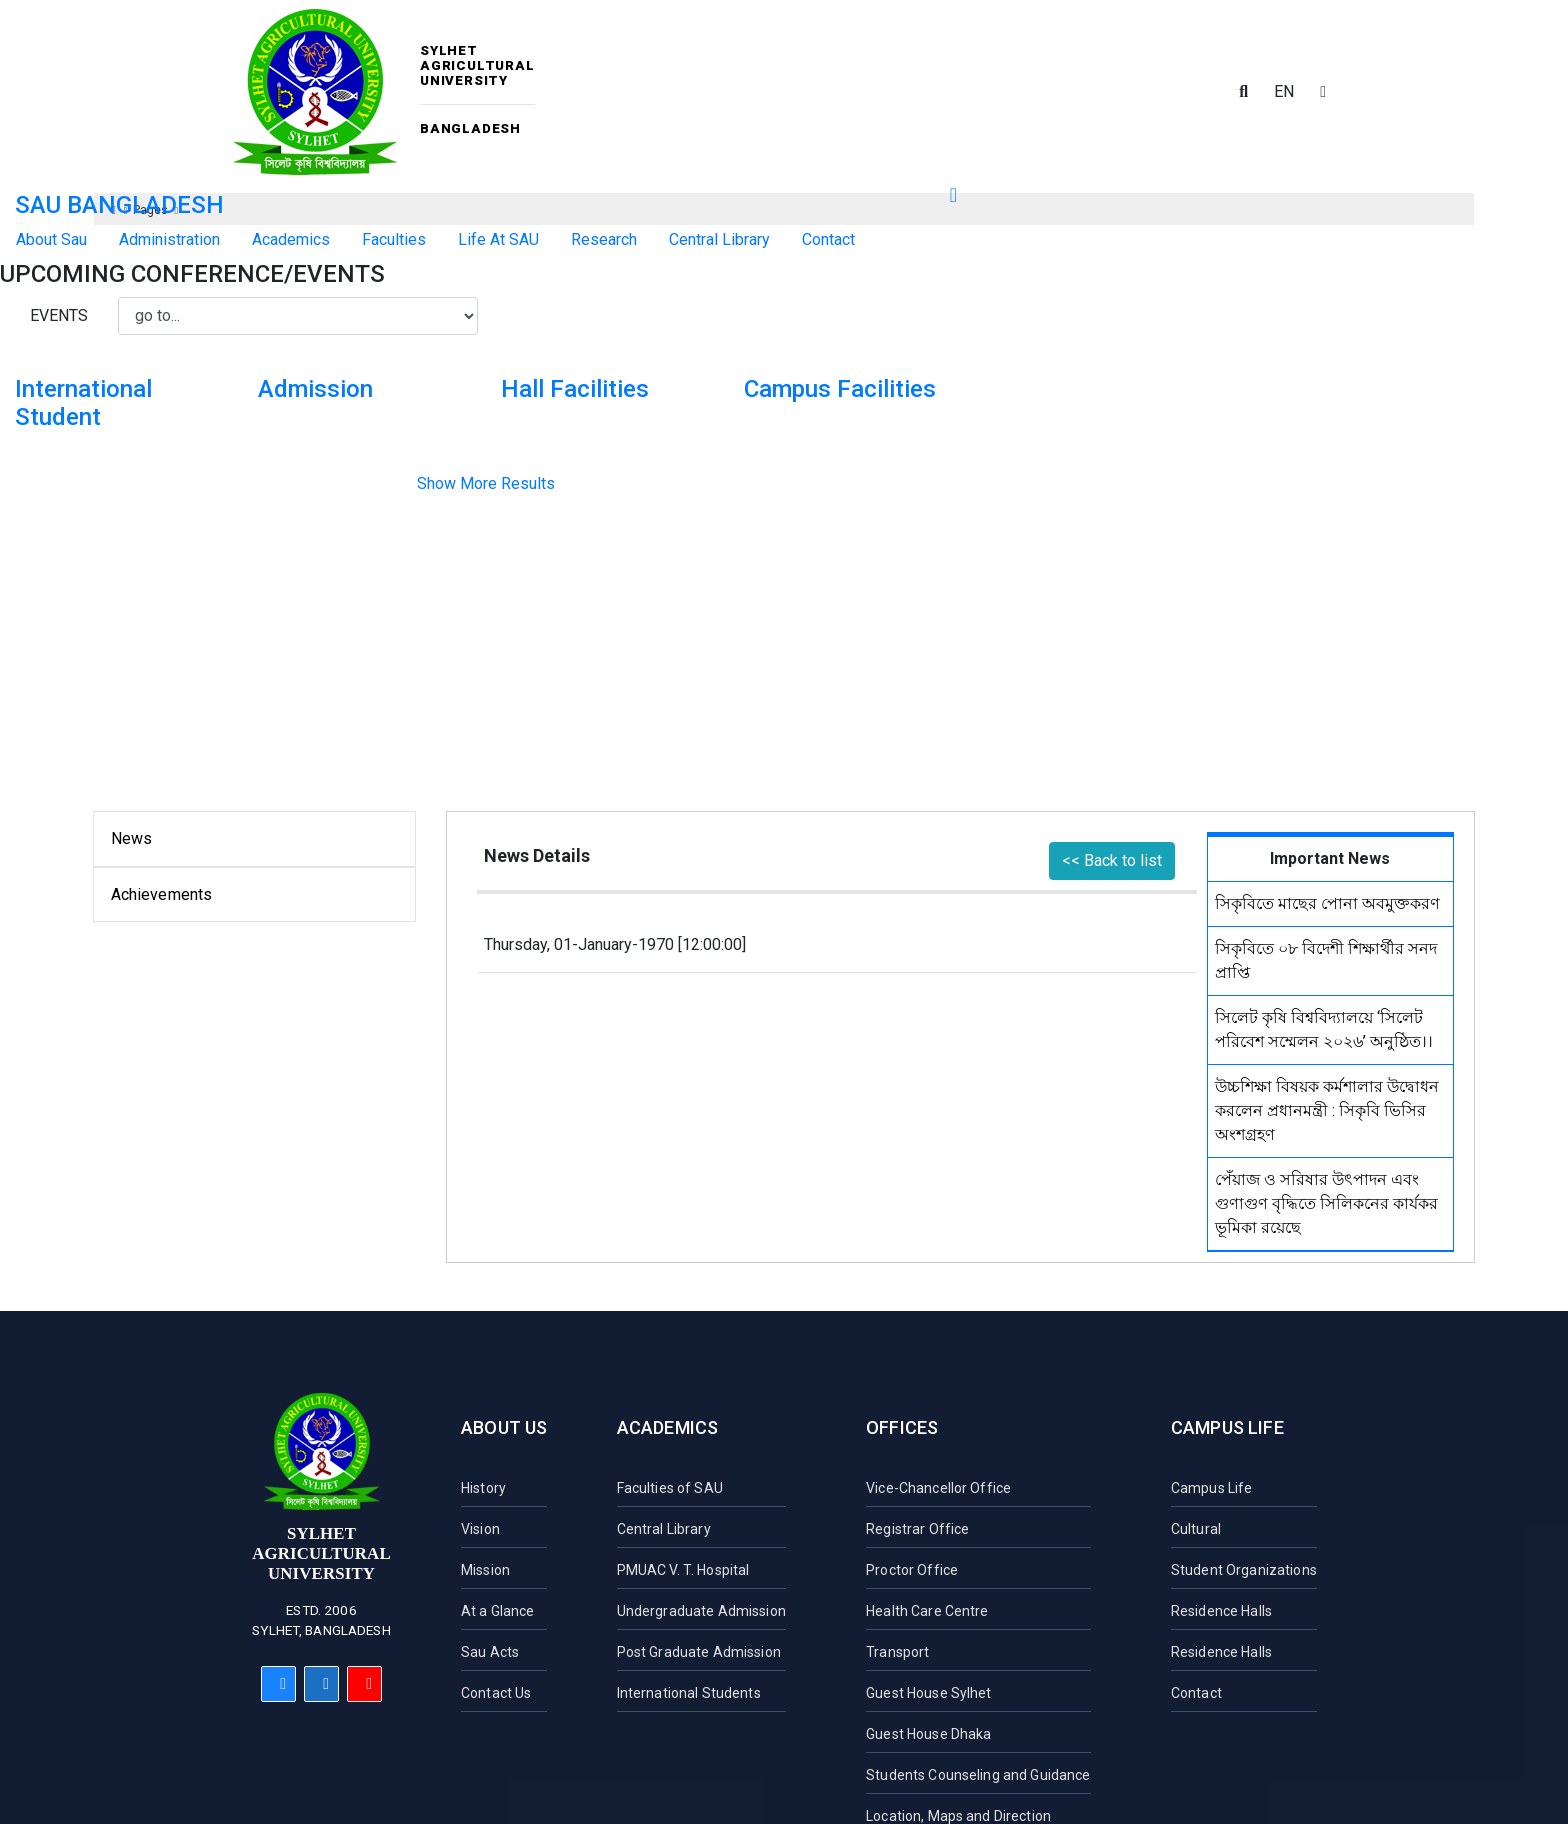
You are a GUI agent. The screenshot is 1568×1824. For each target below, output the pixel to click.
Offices (902, 1427)
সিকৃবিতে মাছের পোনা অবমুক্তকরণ (1327, 903)
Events (59, 315)
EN (1284, 91)
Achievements (162, 894)
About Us (504, 1427)
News (132, 838)
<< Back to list (1112, 860)
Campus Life (1227, 1427)
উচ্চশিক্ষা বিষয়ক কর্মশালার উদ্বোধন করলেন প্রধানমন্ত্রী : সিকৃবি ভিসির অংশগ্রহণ (1327, 1110)
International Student (83, 403)
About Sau (51, 239)
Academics (668, 1427)
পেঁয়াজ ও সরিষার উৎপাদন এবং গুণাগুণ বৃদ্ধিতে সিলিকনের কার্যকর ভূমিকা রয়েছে (1326, 1203)
